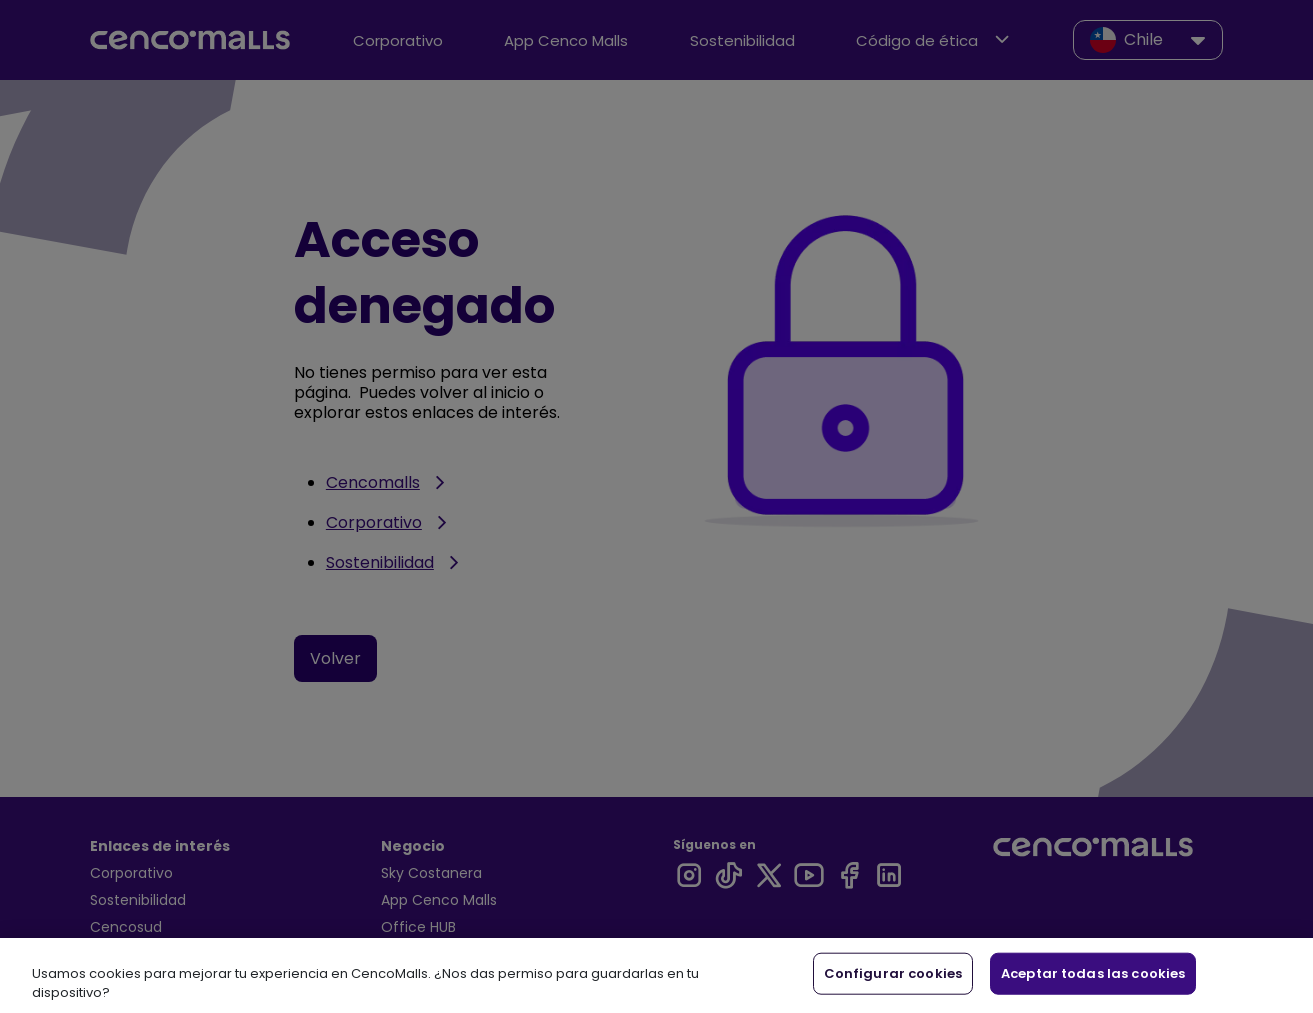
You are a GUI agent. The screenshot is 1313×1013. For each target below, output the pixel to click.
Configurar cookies (893, 973)
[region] (656, 975)
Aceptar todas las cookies (1093, 973)
